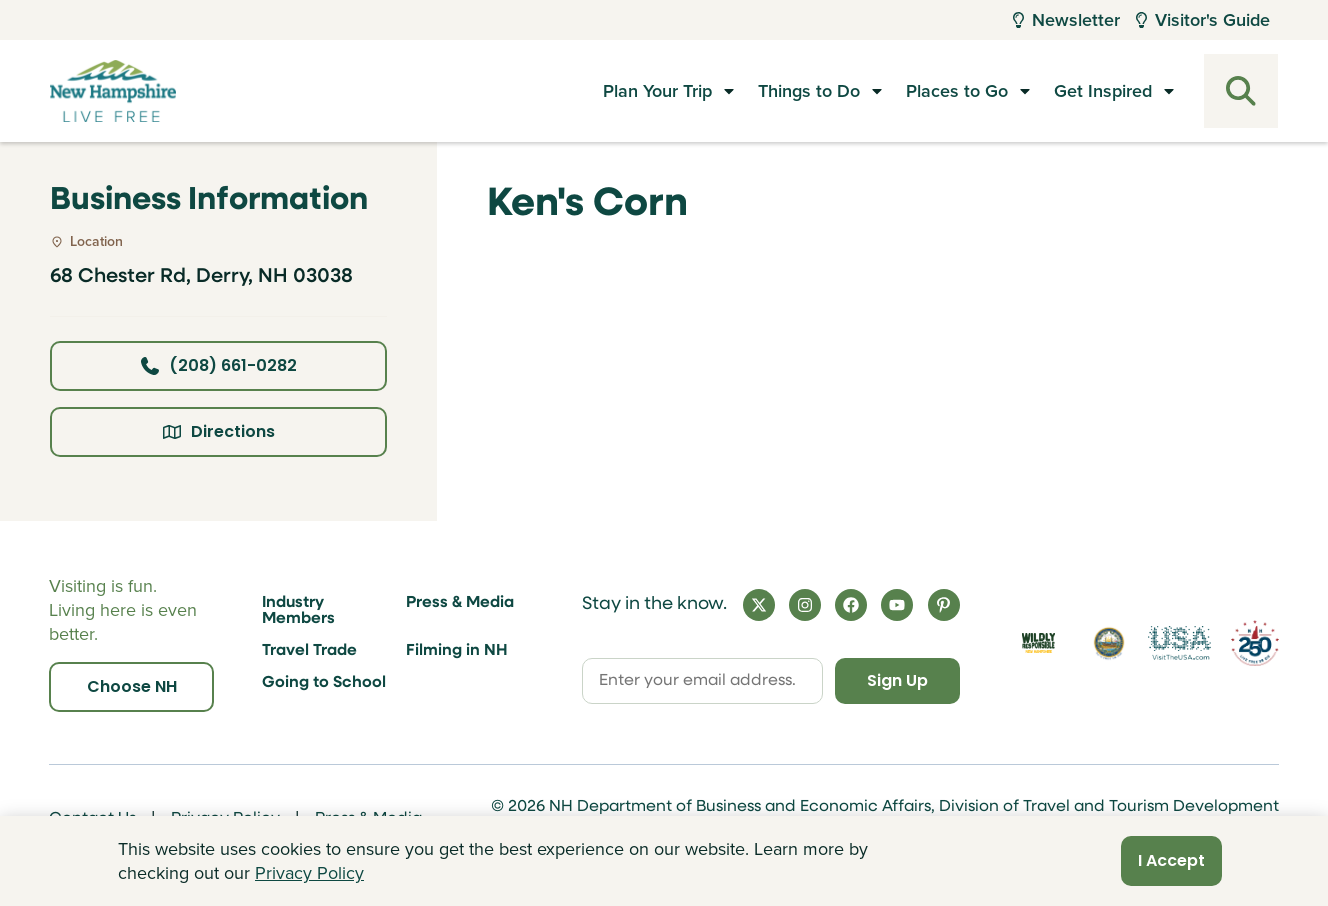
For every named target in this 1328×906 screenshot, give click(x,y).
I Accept (1171, 860)
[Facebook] (851, 605)
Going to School (324, 683)
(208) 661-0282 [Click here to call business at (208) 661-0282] (219, 365)
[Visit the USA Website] (1179, 643)
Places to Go (957, 91)
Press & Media (460, 603)
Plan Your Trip (657, 91)
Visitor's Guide (1203, 20)
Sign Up (897, 680)
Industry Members (298, 611)
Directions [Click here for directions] (219, 431)
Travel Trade (309, 651)
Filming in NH (457, 651)
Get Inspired (1103, 91)
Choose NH (132, 686)
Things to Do (809, 91)
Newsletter (1066, 20)
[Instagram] (805, 605)
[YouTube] (897, 605)
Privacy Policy (309, 873)
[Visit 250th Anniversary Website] (1255, 643)
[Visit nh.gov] (1109, 643)
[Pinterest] (944, 605)
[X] (759, 605)
